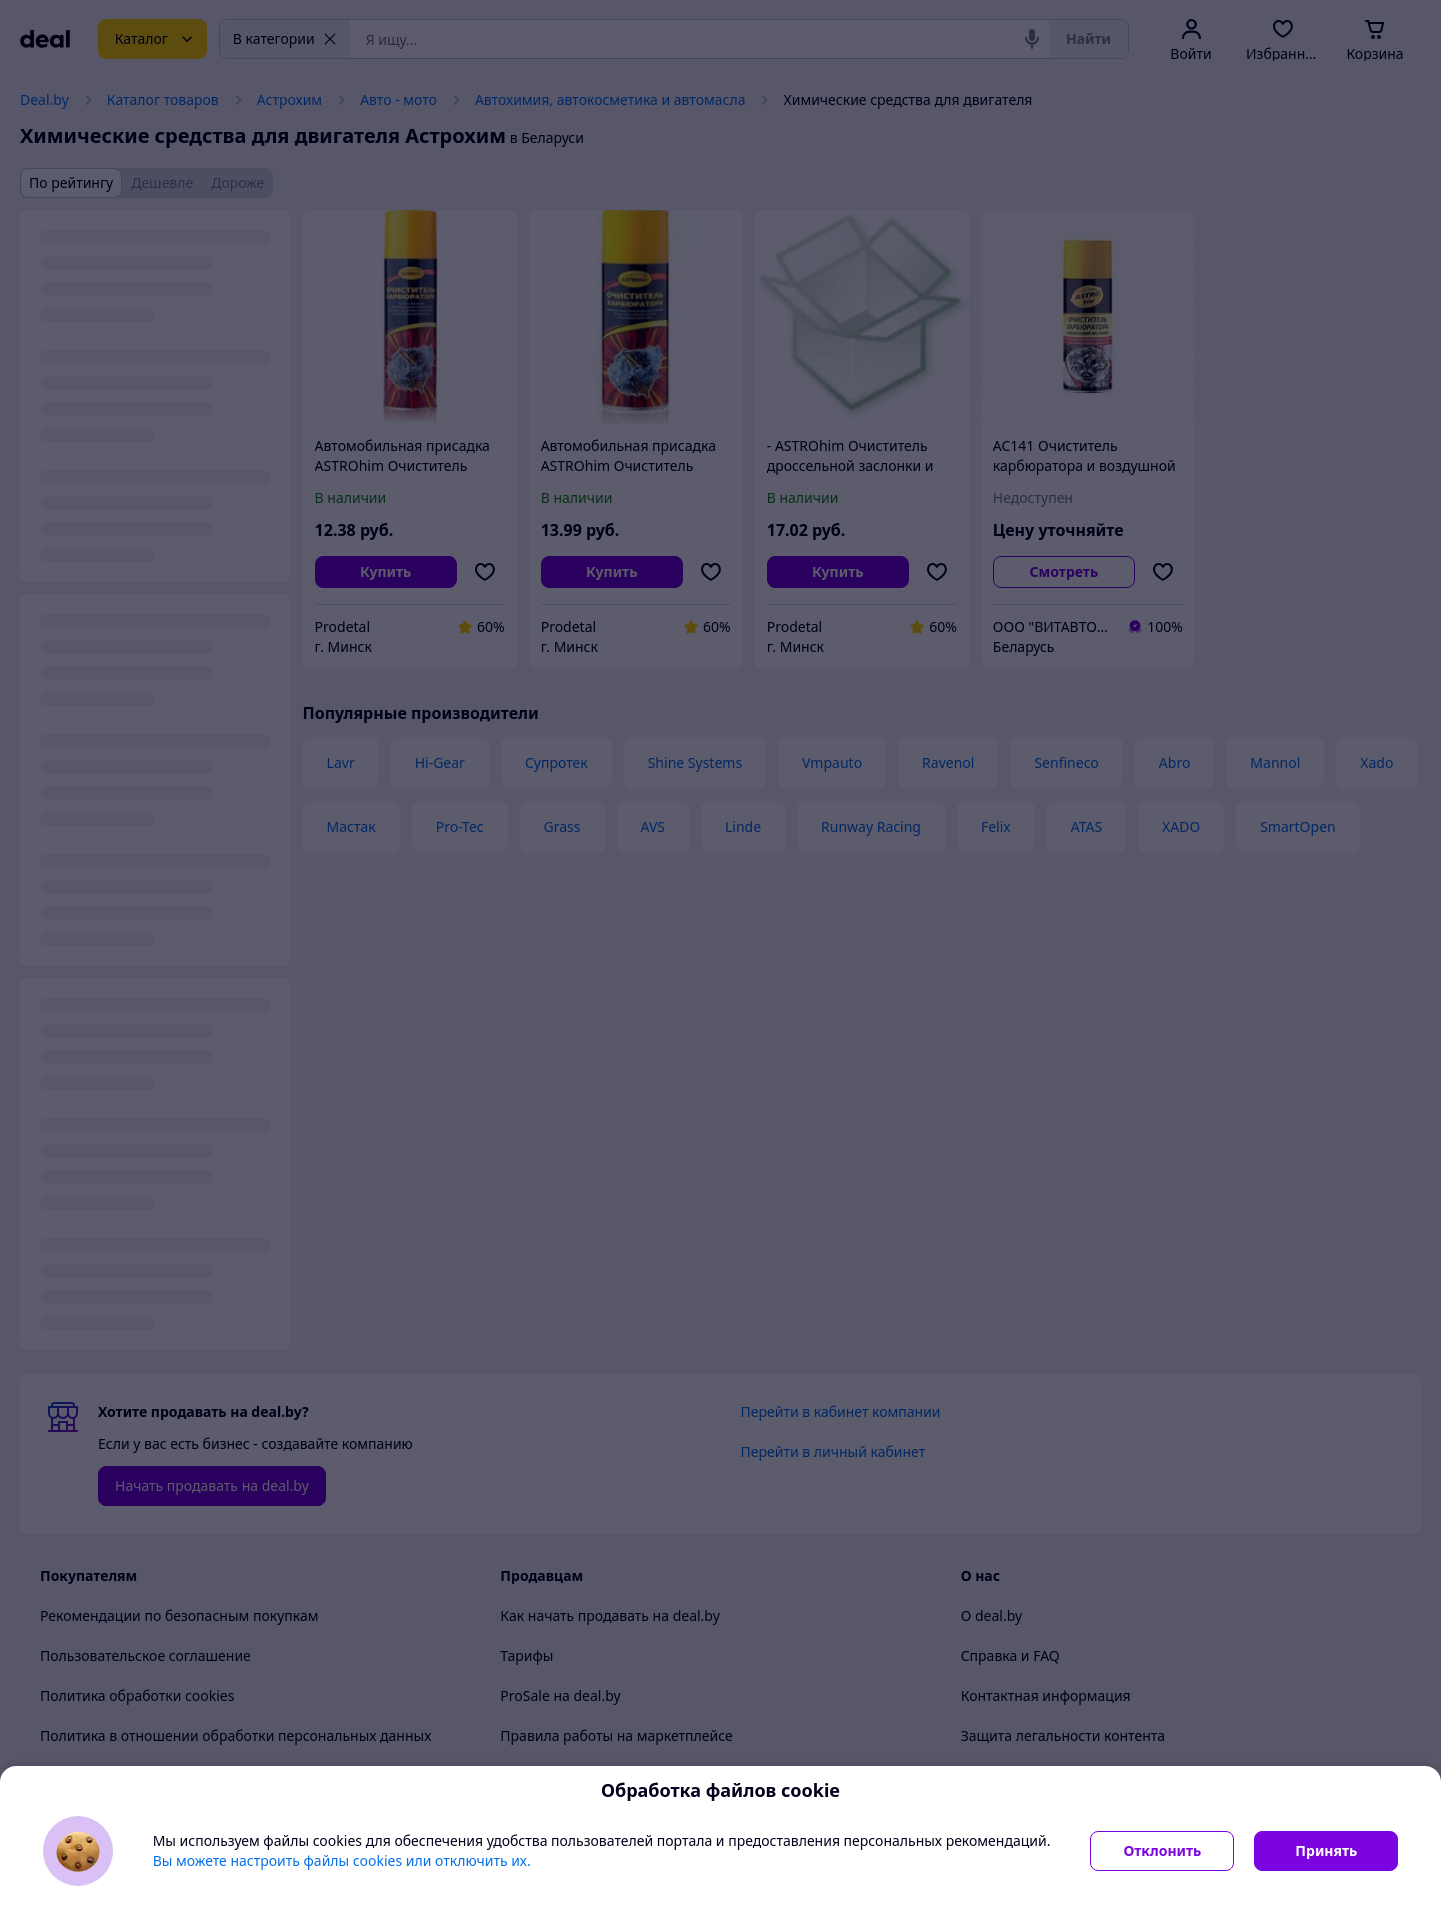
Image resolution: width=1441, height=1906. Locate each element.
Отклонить (1162, 1850)
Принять (1326, 1850)
